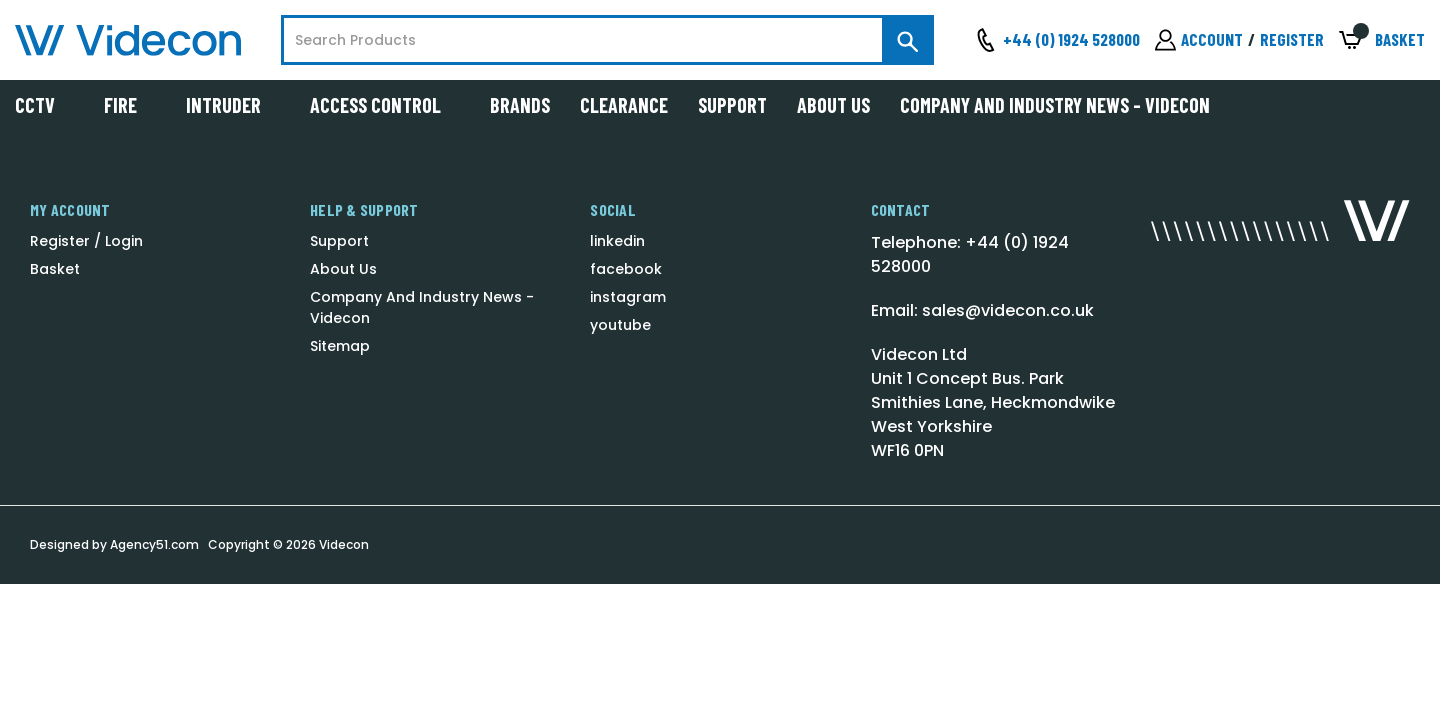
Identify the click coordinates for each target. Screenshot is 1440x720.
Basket (55, 269)
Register (1292, 39)
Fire (130, 105)
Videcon (344, 544)
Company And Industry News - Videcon (1055, 105)
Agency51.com (154, 544)
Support (732, 105)
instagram (628, 297)
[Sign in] (1199, 40)
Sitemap (340, 346)
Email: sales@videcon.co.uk (982, 310)
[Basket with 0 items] (1382, 40)
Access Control (385, 105)
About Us (833, 105)
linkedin (617, 241)
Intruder (233, 105)
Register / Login (86, 241)
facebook (626, 269)
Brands (520, 105)
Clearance (624, 105)
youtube (620, 325)
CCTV (44, 105)
